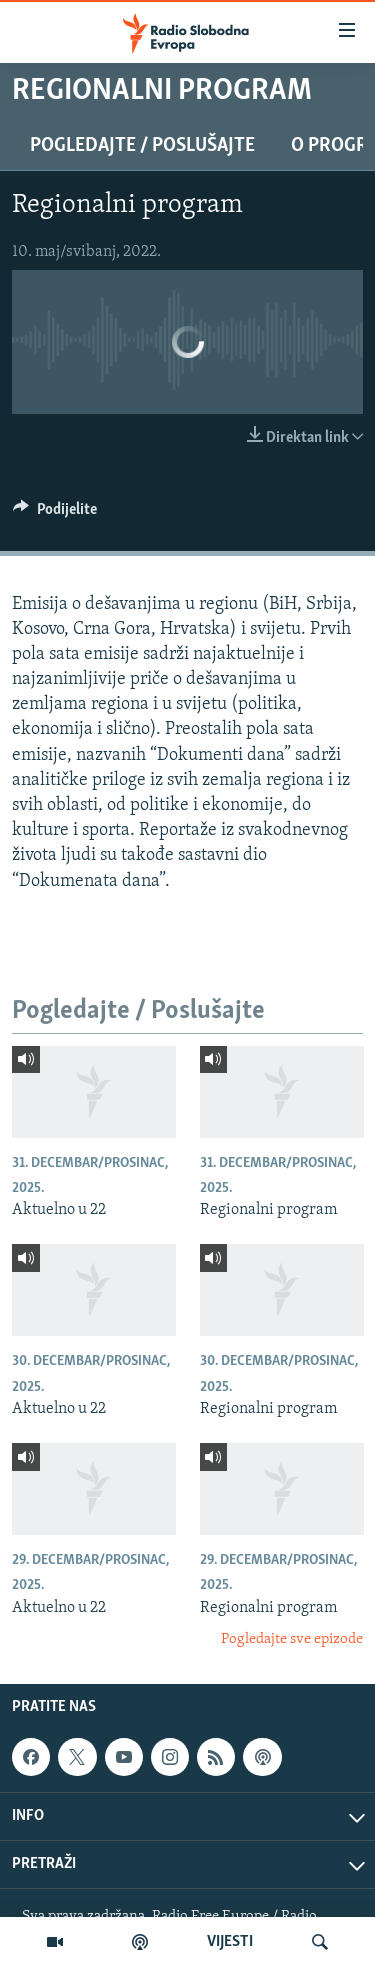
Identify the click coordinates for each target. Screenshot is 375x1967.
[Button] (55, 514)
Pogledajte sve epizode (292, 1639)
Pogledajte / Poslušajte (142, 146)
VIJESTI (230, 1942)
